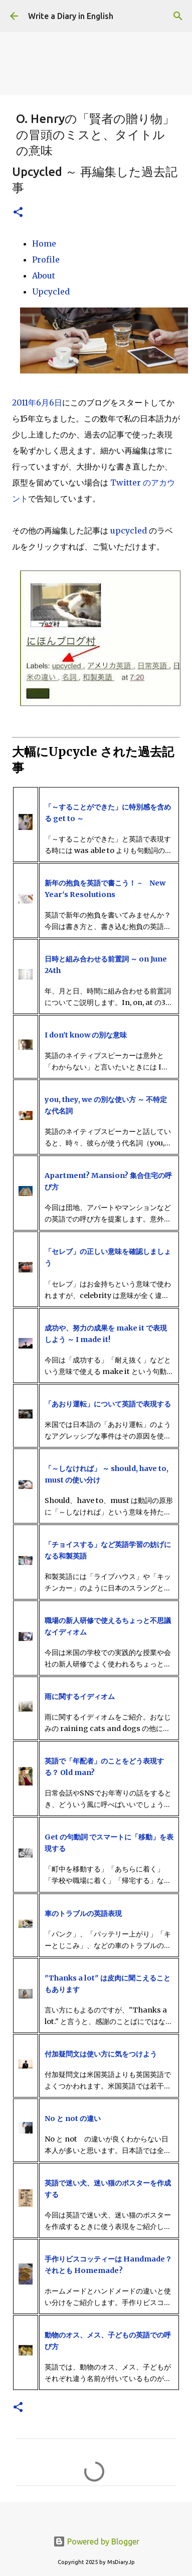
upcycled (128, 531)
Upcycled (51, 291)
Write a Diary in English (70, 16)
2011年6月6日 (37, 403)
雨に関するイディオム (80, 1696)
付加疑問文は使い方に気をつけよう (101, 2054)
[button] (18, 213)
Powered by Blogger (96, 2541)
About (43, 275)
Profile (46, 259)
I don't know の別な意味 (86, 1035)
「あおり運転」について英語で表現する (108, 1404)
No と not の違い (73, 2118)
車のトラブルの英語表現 (83, 1913)
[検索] (178, 16)
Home (44, 243)
